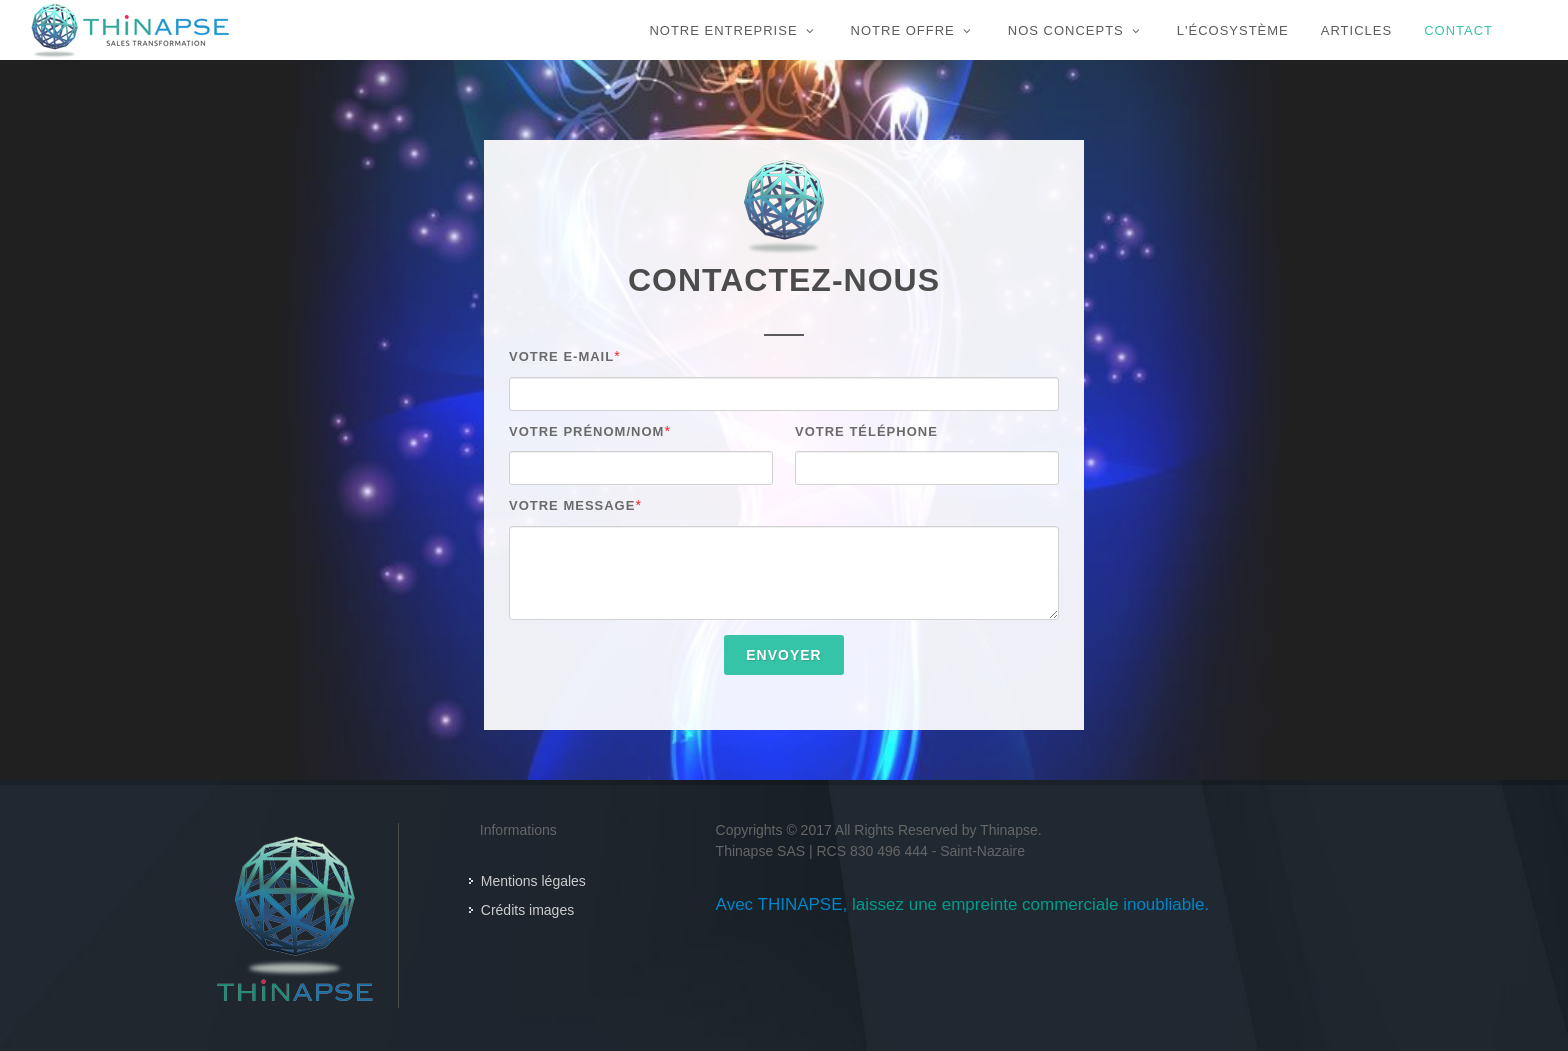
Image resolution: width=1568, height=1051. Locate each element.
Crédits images (527, 910)
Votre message (572, 505)
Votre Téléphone (866, 431)
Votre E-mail (561, 356)
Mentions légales (533, 881)
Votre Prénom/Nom (586, 431)
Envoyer (783, 655)
